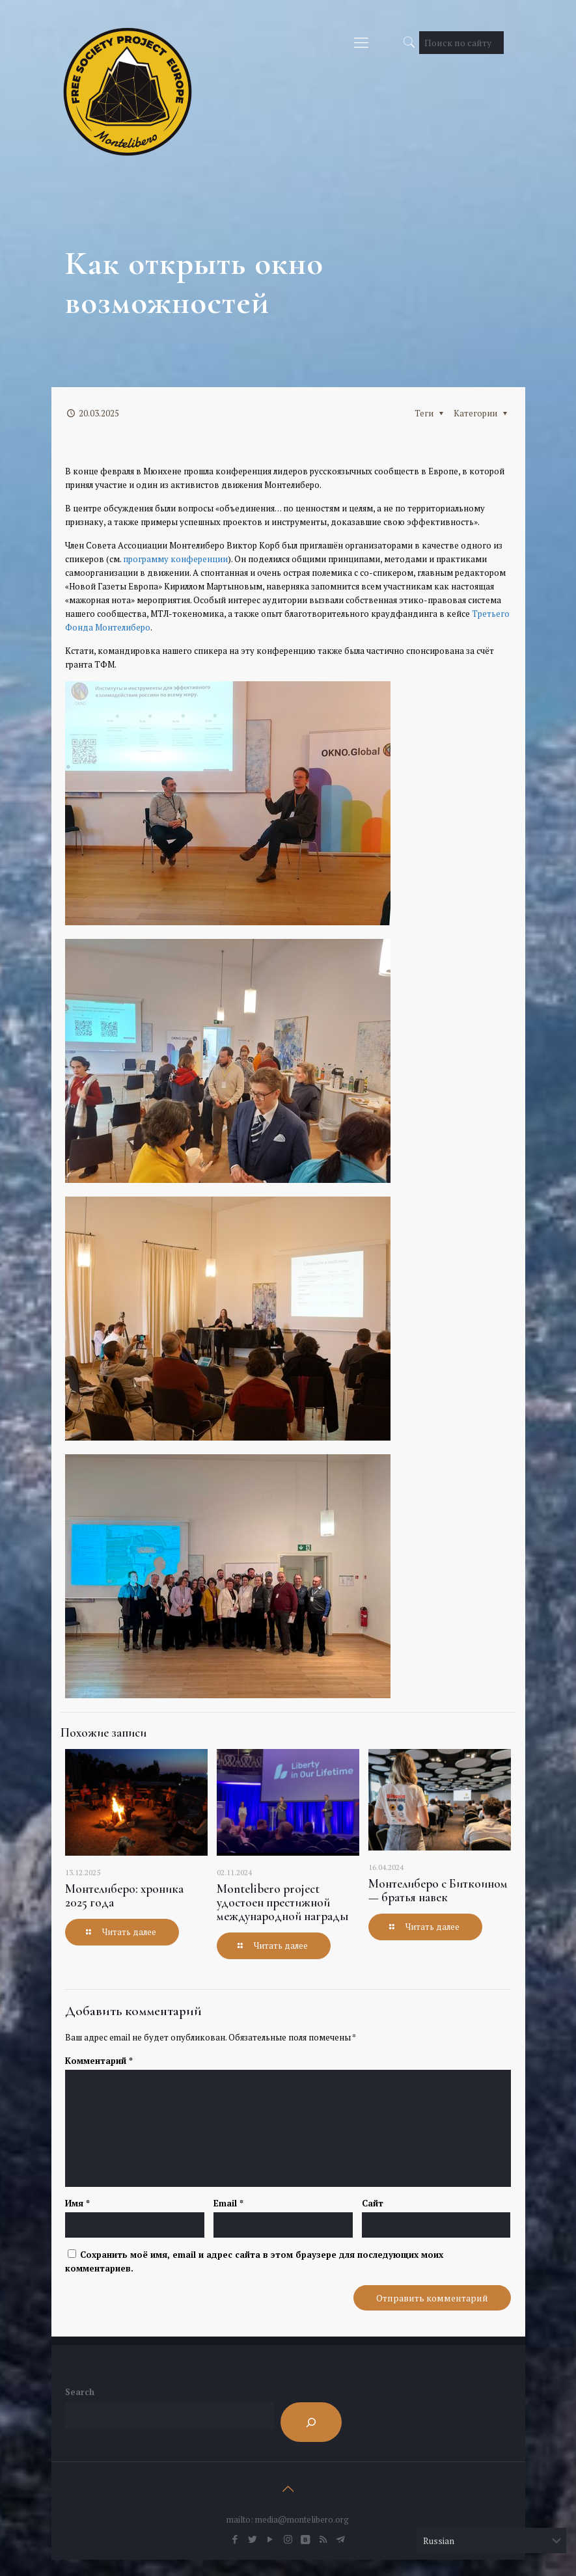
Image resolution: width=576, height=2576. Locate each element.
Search (79, 2392)
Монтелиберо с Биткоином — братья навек (438, 1890)
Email (228, 2203)
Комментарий (99, 2061)
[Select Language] (491, 2540)
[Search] (311, 2422)
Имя (77, 2203)
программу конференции (175, 559)
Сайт (372, 2203)
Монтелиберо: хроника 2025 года (124, 1895)
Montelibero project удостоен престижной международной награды (282, 1902)
